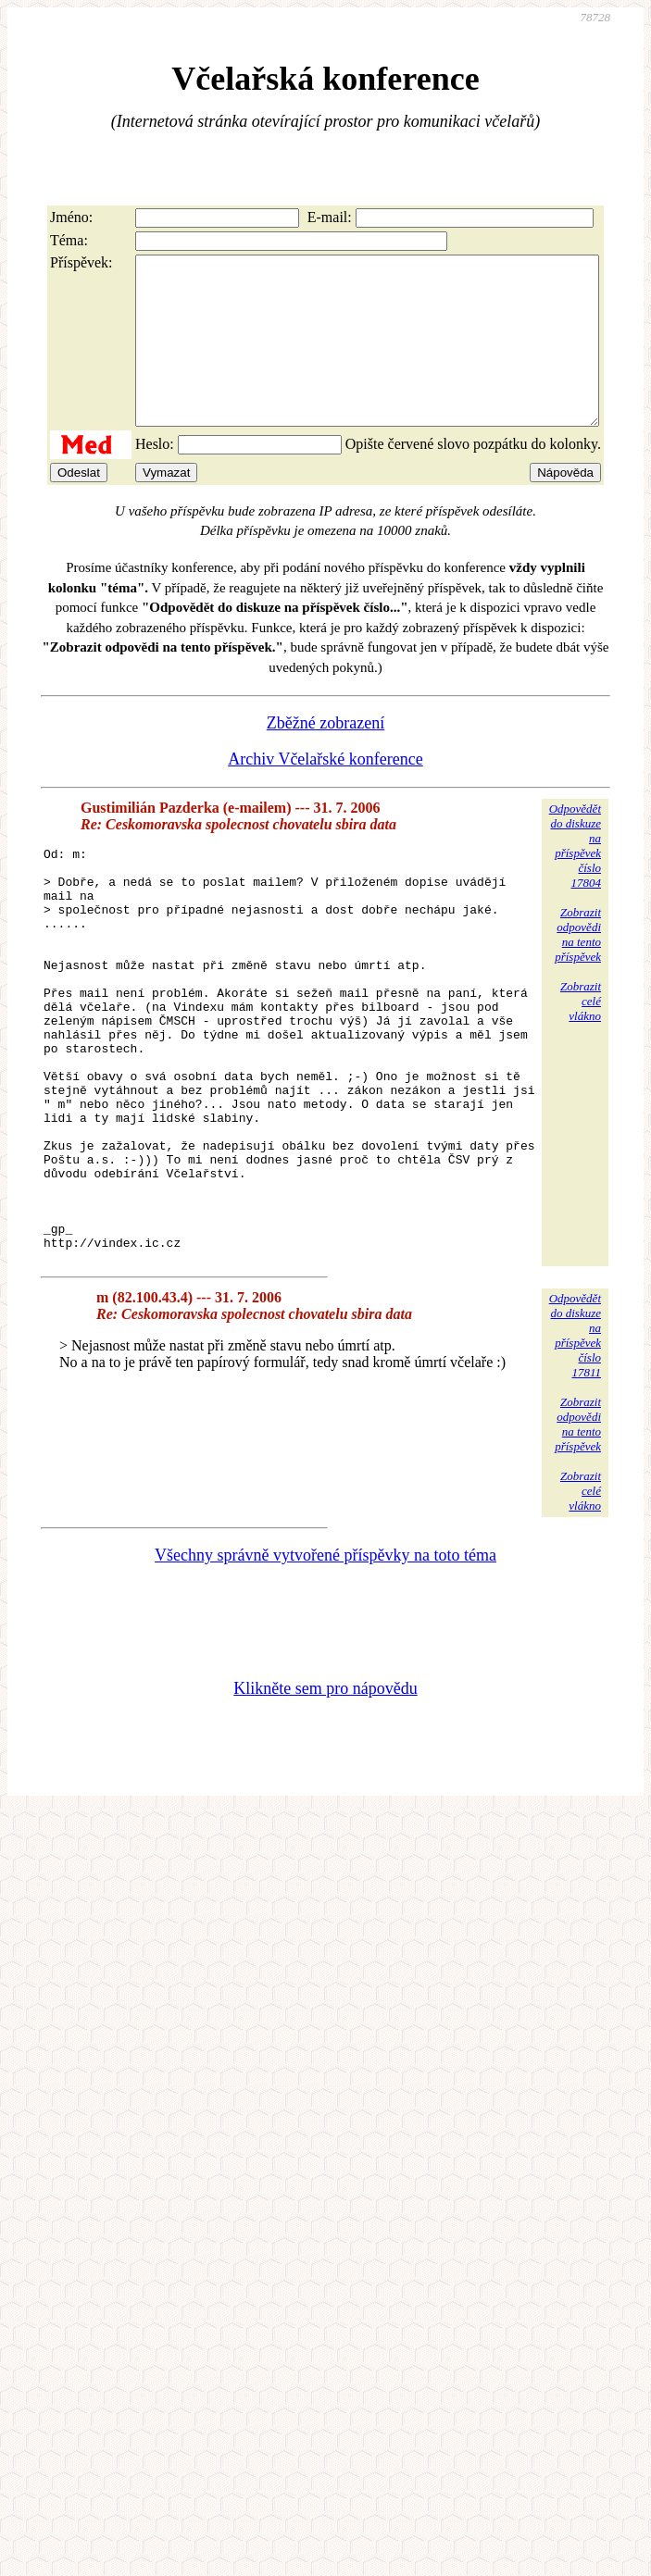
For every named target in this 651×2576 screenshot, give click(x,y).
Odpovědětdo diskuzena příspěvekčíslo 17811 (575, 1449)
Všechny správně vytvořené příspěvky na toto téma (325, 1669)
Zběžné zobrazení (325, 756)
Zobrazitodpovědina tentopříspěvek (578, 968)
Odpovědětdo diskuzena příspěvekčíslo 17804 (575, 879)
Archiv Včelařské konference (325, 792)
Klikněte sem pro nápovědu (325, 1802)
